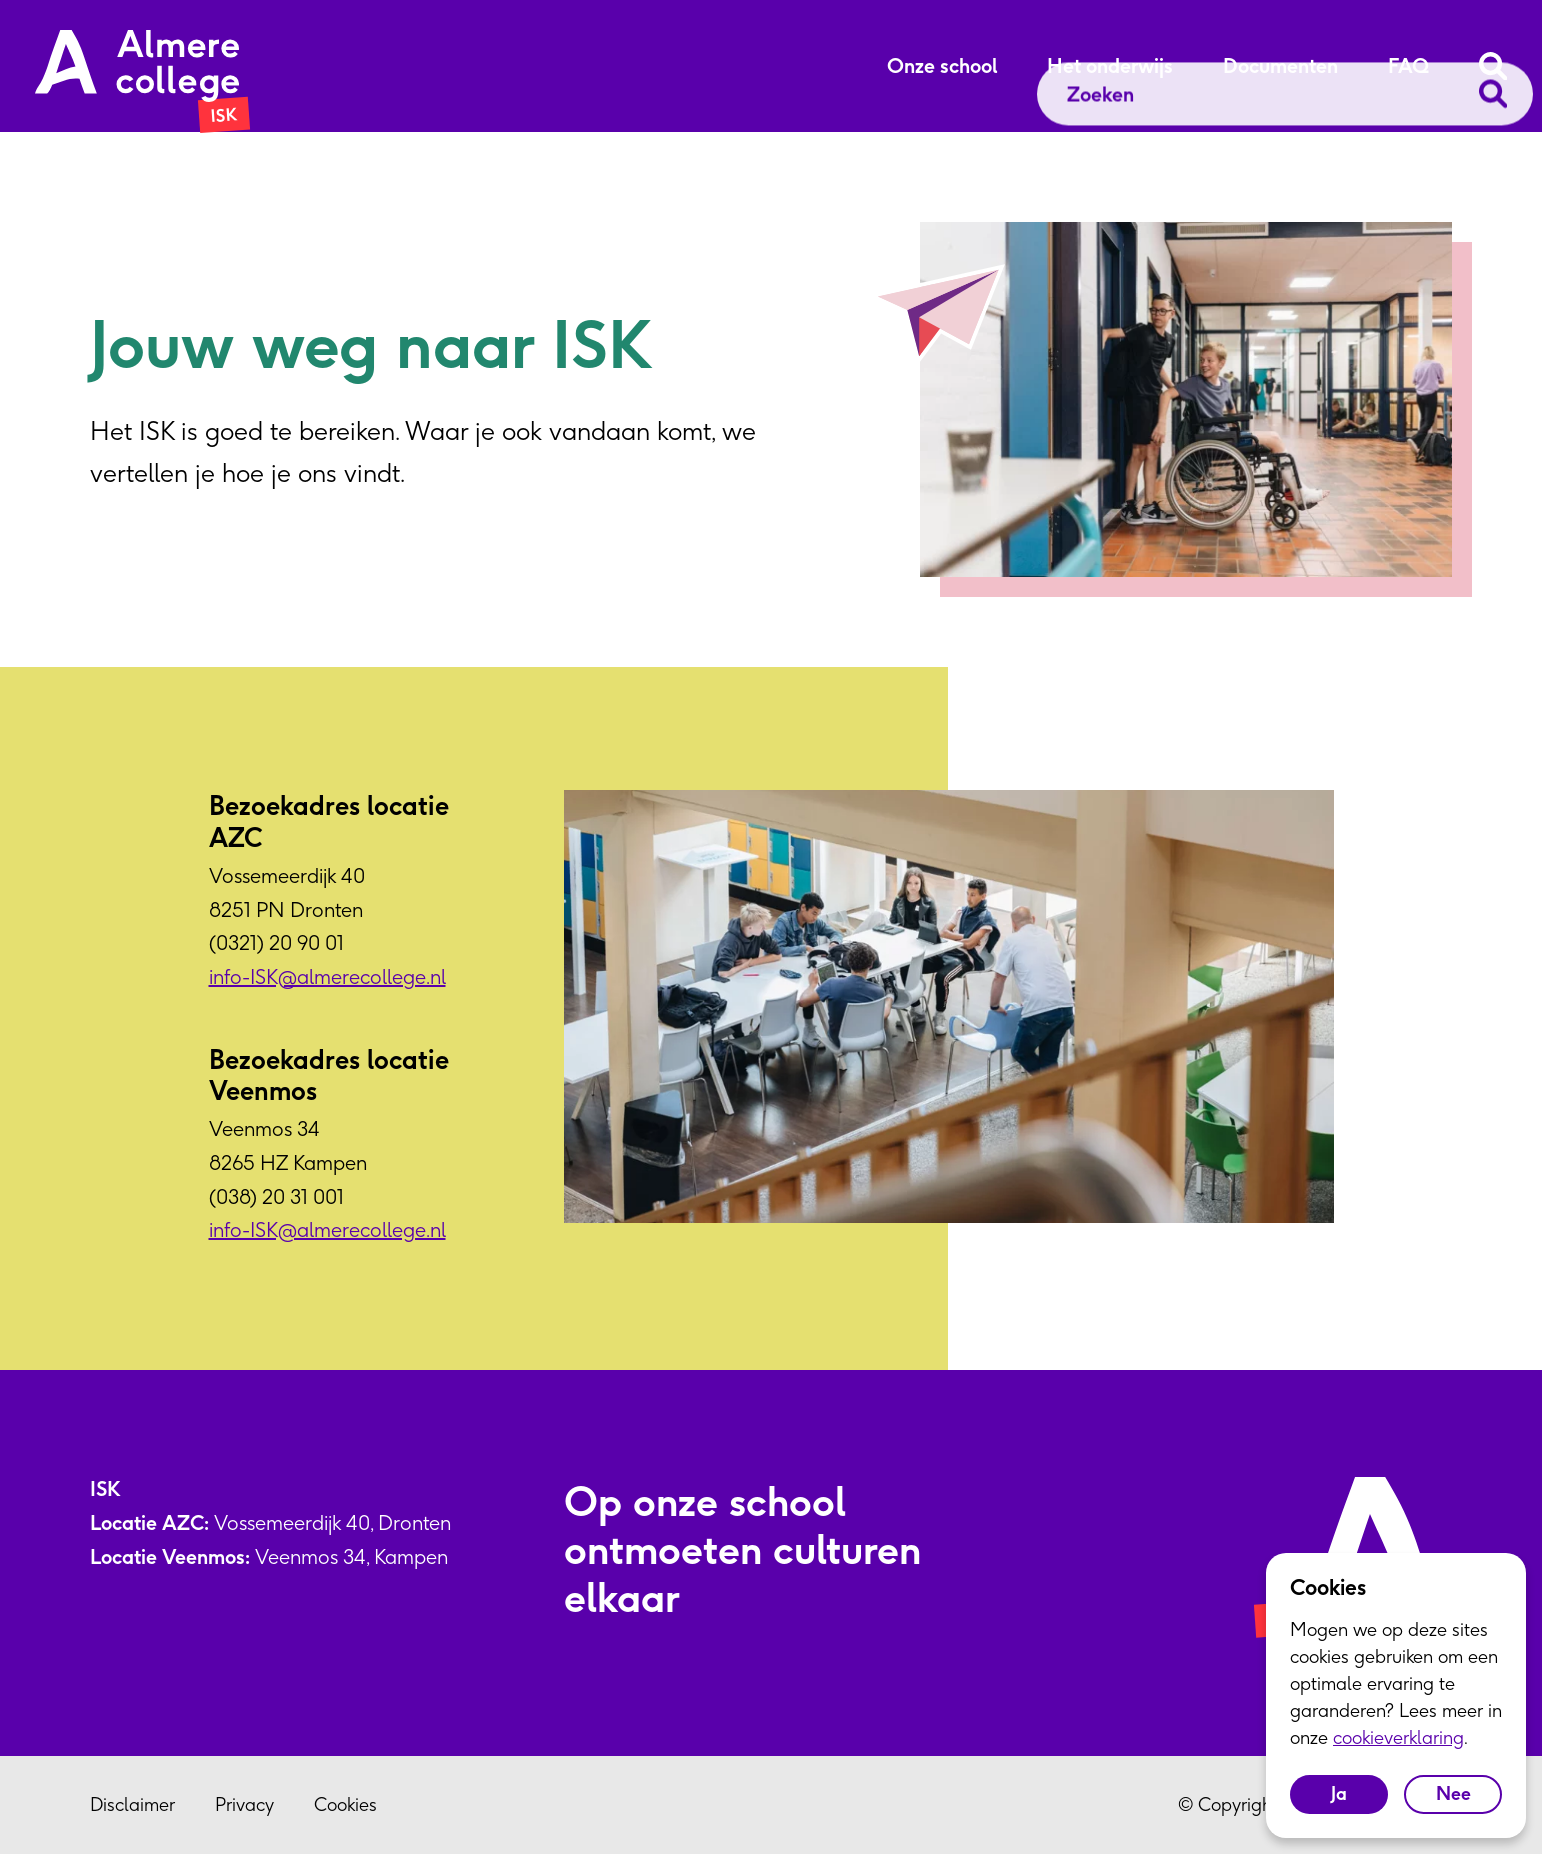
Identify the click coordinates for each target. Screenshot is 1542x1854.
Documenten (1280, 66)
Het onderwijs (1110, 66)
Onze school (942, 66)
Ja (1339, 1793)
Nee (1453, 1793)
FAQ (1408, 66)
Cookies (345, 1804)
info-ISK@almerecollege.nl (327, 976)
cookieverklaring (1398, 1737)
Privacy (244, 1804)
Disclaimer (132, 1804)
